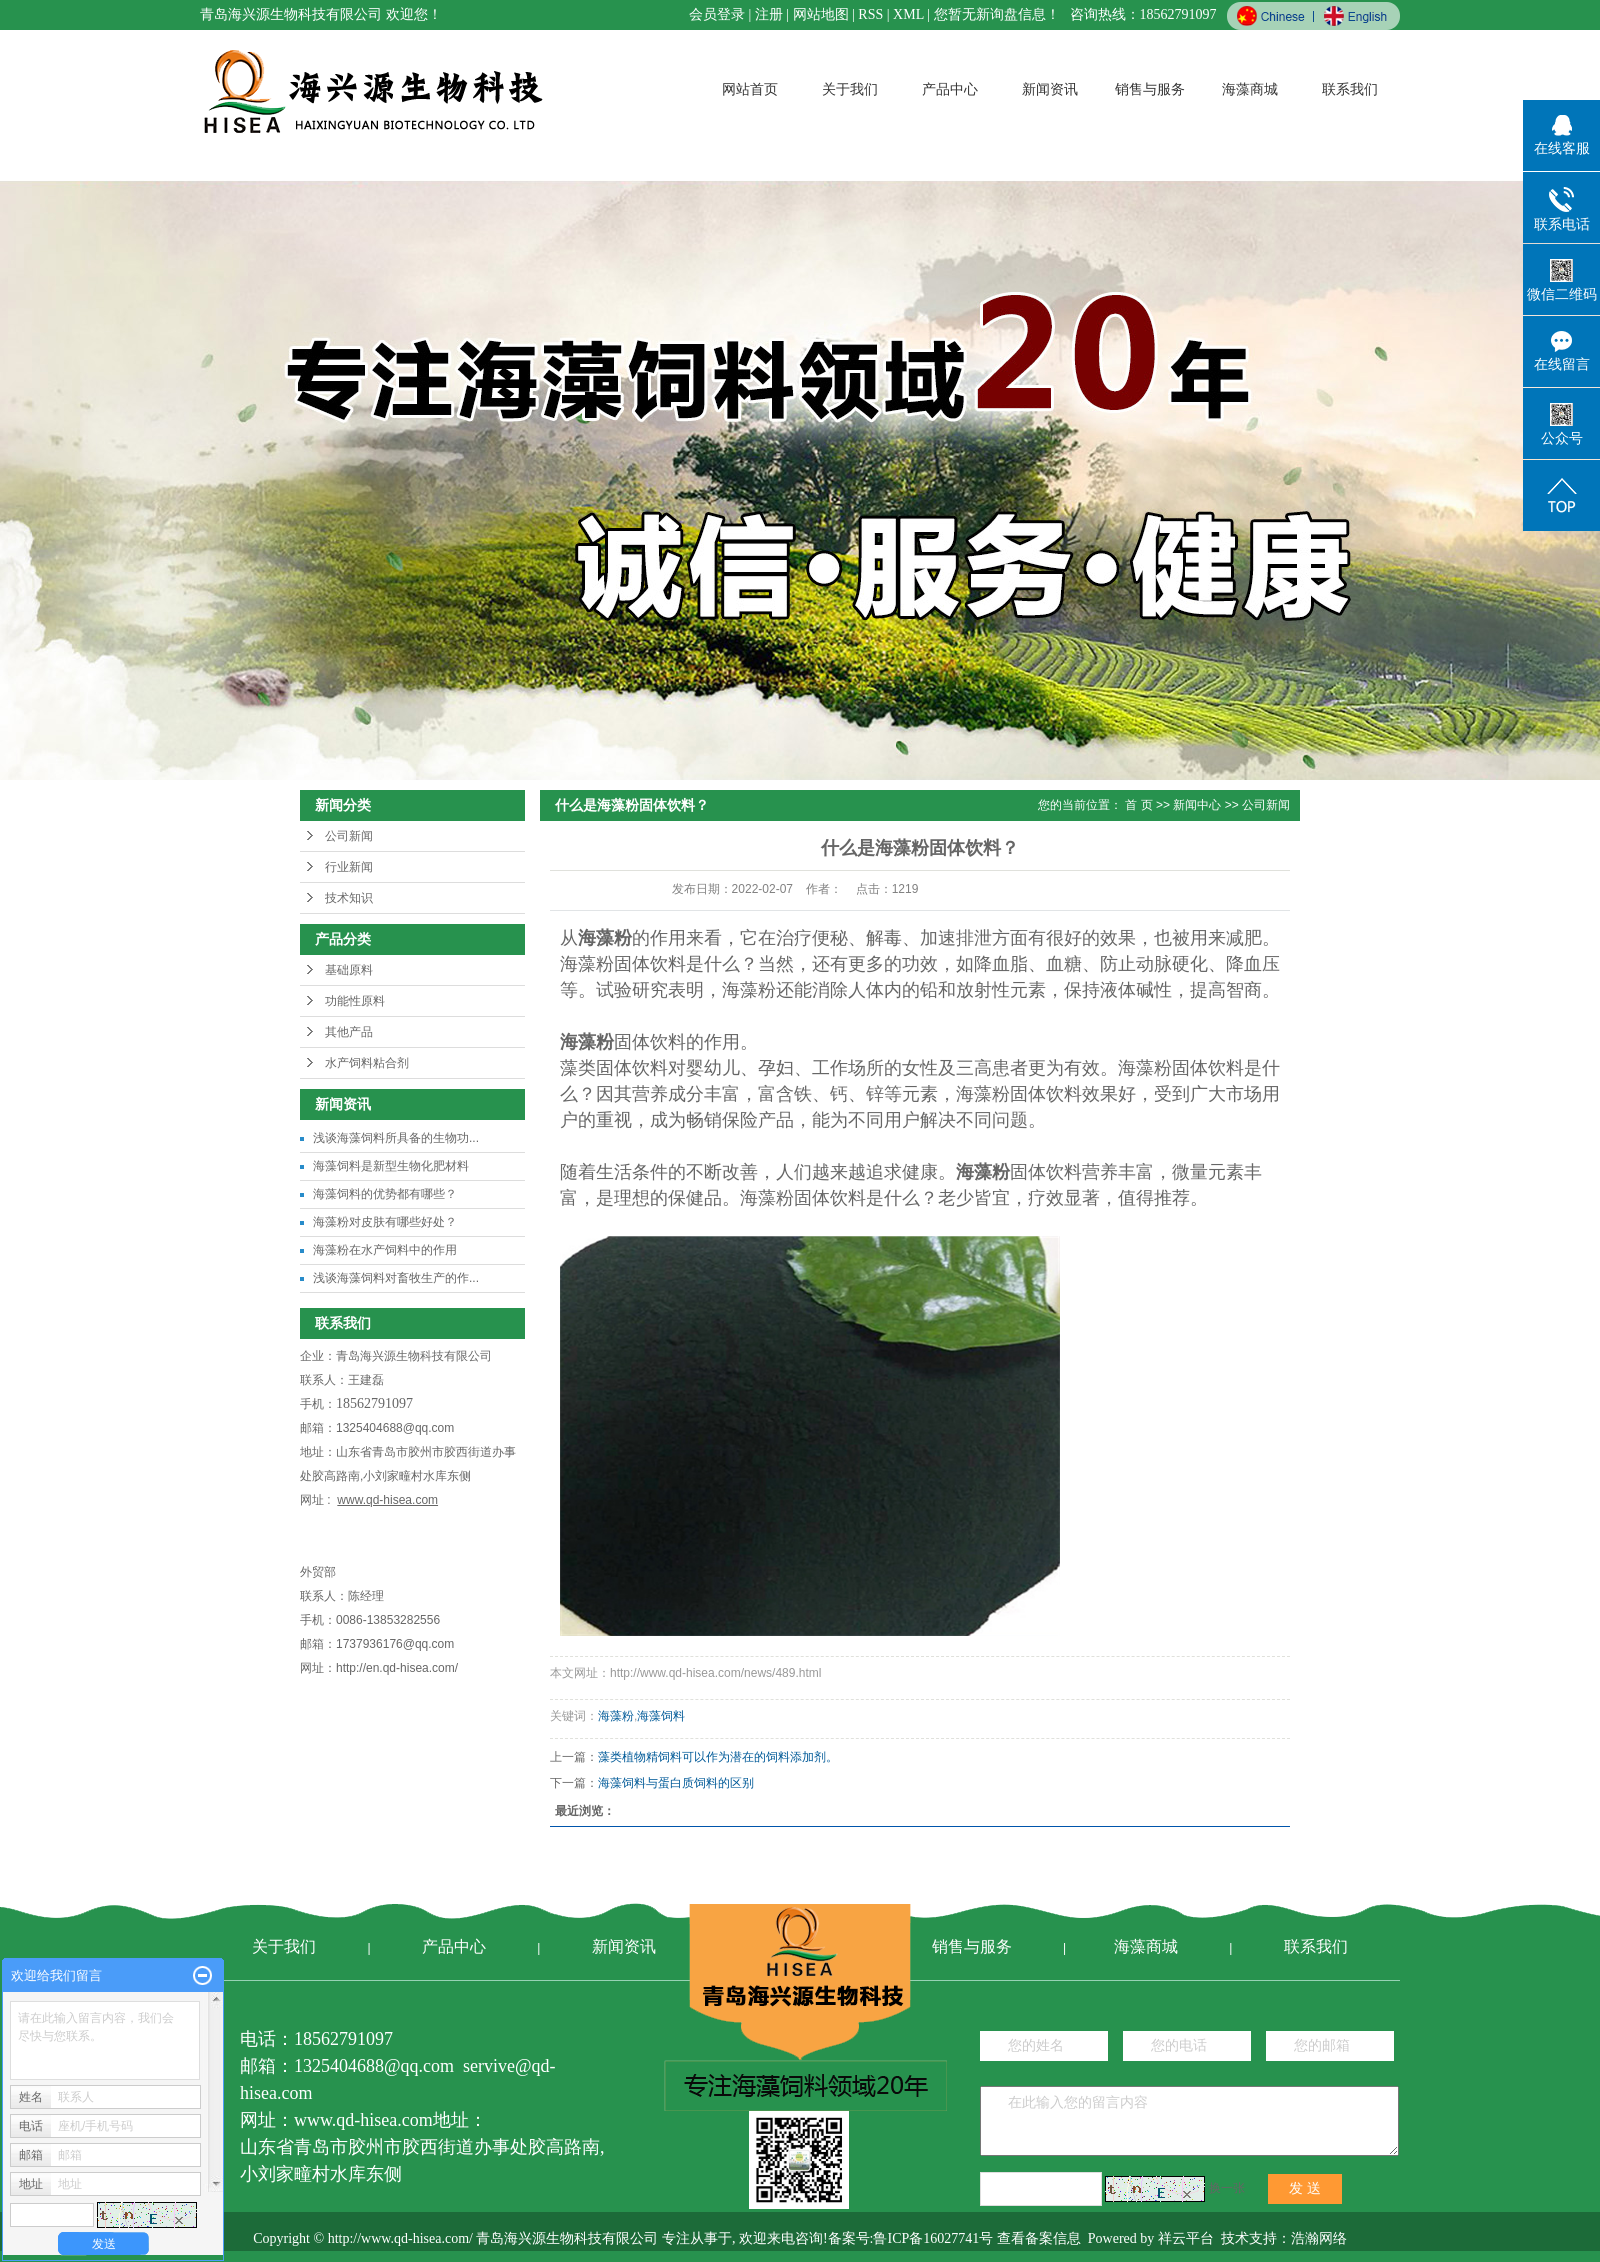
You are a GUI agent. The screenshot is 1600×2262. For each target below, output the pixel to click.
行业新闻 (349, 867)
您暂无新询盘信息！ (997, 14)
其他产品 (349, 1032)
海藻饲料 (661, 1716)
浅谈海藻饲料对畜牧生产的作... (396, 1278)
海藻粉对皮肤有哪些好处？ (385, 1222)
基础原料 (349, 970)
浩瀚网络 (1319, 2238)
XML (908, 14)
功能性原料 (355, 1001)
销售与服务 (1150, 89)
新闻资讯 (1050, 89)
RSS (870, 14)
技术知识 (349, 898)
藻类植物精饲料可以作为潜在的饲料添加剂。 (718, 1757)
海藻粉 (616, 1716)
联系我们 (1350, 89)
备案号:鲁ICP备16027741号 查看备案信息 (954, 2238)
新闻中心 (1197, 805)
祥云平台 (1186, 2238)
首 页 (1138, 805)
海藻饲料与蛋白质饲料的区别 (676, 1783)
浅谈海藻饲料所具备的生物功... (396, 1138)
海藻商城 (1250, 89)
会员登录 (717, 14)
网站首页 (750, 89)
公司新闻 (349, 836)
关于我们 (850, 89)
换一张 (1227, 2188)
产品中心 (950, 89)
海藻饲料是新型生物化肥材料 (391, 1166)
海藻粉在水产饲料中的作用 (385, 1250)
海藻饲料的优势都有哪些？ (385, 1194)
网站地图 (821, 14)
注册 (769, 14)
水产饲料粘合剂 (367, 1063)
